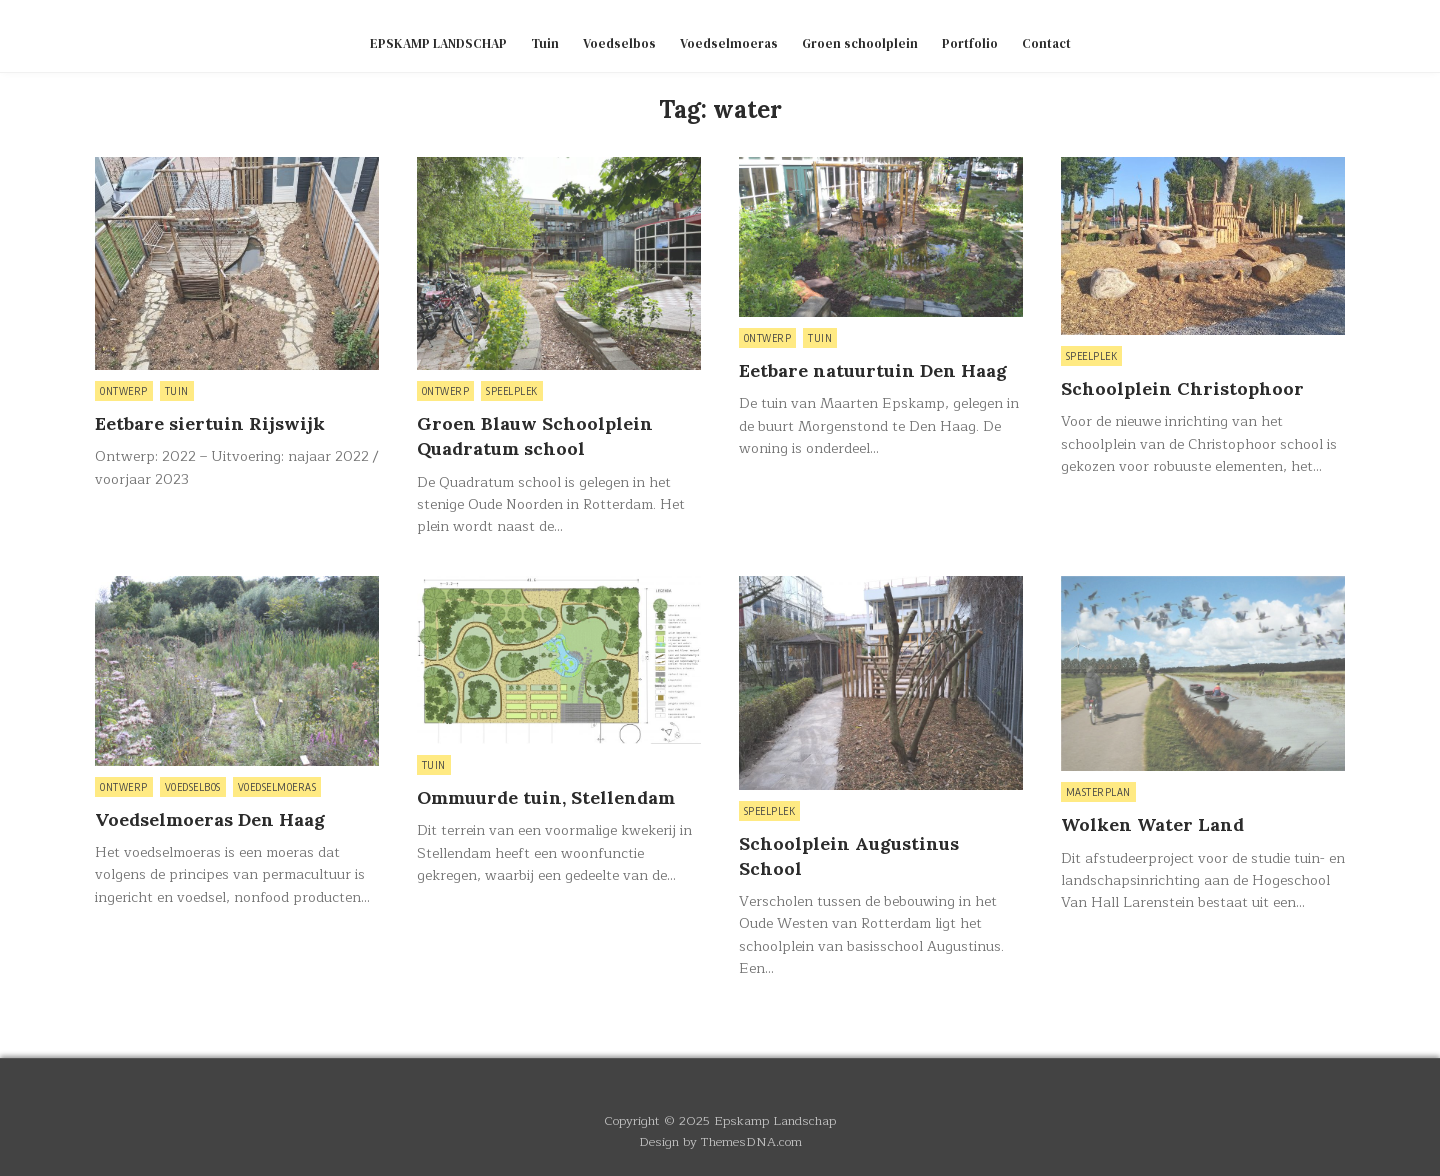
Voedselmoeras (729, 43)
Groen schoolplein (860, 43)
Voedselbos (619, 43)
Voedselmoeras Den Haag (210, 819)
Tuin (545, 43)
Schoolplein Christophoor (1182, 388)
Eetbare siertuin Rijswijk (210, 423)
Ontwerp (124, 391)
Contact (1046, 43)
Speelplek (512, 391)
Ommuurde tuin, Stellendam (546, 797)
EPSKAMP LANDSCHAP (438, 43)
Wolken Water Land (1152, 824)
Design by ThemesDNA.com (720, 1141)
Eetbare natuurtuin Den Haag (873, 370)
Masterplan (1098, 792)
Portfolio (970, 43)
